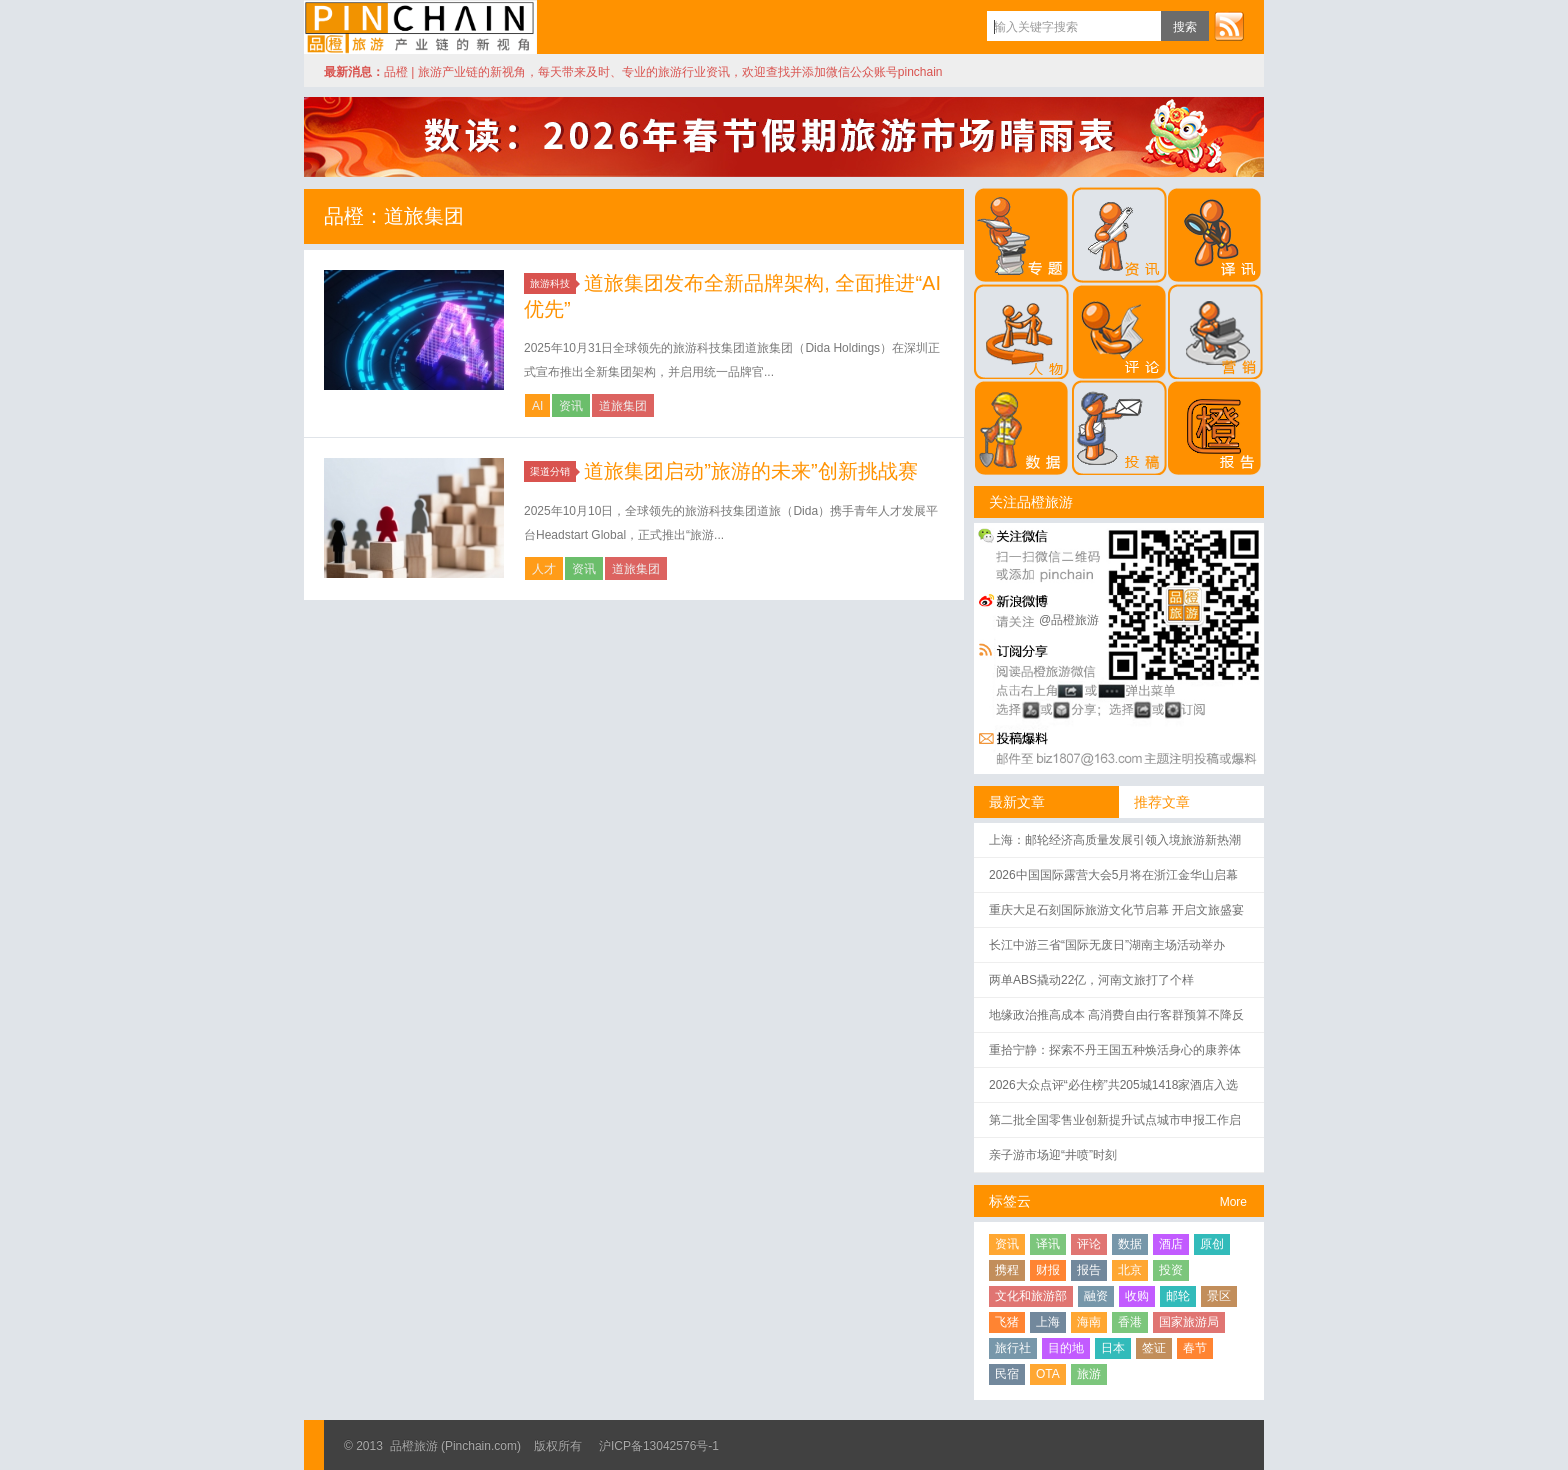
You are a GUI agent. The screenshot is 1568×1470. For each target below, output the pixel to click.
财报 (1048, 1270)
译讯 (1048, 1244)
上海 (1048, 1322)
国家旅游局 (1189, 1322)
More (1233, 1202)
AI (537, 406)
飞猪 (1007, 1322)
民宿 (1007, 1374)
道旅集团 (623, 406)
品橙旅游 (420, 27)
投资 (1171, 1270)
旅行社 (1013, 1348)
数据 (1130, 1244)
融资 (1096, 1296)
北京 (1130, 1270)
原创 (1212, 1244)
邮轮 (1178, 1296)
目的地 (1066, 1348)
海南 (1089, 1322)
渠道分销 (553, 471)
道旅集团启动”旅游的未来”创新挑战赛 (750, 471)
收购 (1137, 1296)
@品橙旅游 (1069, 620)
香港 (1130, 1322)
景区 (1219, 1296)
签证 (1154, 1348)
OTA (1048, 1374)
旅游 (1089, 1374)
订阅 (1229, 26)
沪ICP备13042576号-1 (659, 1446)
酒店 (1171, 1244)
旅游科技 (553, 283)
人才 (544, 569)
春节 (1195, 1348)
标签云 (1010, 1201)
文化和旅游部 (1031, 1296)
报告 (1089, 1270)
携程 (1007, 1270)
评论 (1089, 1244)
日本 (1113, 1348)
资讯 (571, 406)
